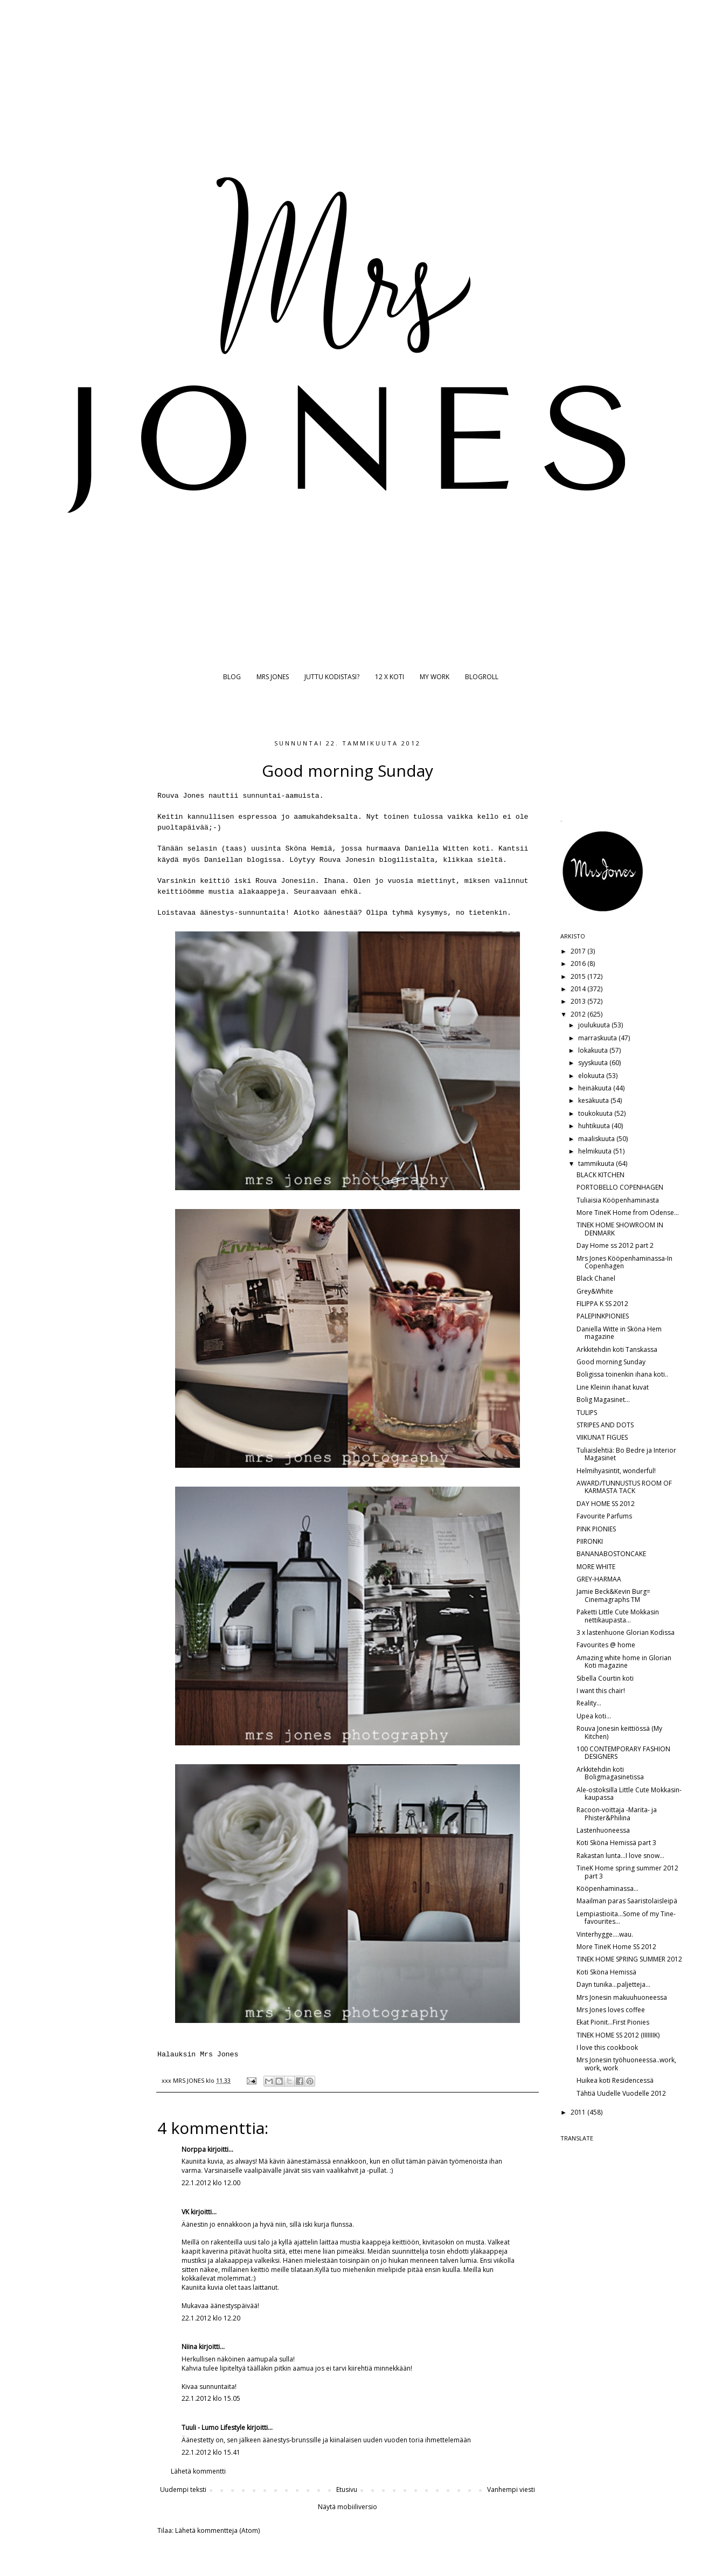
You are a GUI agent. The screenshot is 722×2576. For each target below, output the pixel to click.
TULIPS (587, 1412)
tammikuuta (597, 1163)
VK (185, 2211)
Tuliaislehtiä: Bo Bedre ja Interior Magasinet (626, 1454)
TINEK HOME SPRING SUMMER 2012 (629, 1959)
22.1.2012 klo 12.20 (211, 2318)
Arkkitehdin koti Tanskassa (617, 1349)
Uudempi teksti (183, 2489)
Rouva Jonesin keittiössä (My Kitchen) (619, 1732)
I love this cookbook (607, 2047)
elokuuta (592, 1075)
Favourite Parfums (604, 1516)
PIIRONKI (590, 1541)
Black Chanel (596, 1278)
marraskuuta (598, 1037)
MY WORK (434, 676)
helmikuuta (595, 1151)
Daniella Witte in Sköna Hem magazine (619, 1332)
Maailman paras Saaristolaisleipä (627, 1900)
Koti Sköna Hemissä (606, 1972)
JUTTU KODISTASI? (331, 676)
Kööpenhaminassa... (607, 1888)
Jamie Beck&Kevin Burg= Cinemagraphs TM (613, 1595)
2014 (579, 988)
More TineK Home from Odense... (628, 1212)
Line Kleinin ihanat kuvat (613, 1387)
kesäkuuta (594, 1100)
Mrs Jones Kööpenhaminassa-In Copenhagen (624, 1262)
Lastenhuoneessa (603, 1830)
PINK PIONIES (596, 1529)
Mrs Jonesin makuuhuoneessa (622, 1997)
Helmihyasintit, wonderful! (616, 1470)
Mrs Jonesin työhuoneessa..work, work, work (626, 2063)
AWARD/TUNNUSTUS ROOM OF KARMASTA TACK (624, 1487)
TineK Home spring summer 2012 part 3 (627, 1871)
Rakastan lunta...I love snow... (620, 1855)
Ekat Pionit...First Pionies (613, 2022)
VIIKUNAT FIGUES (602, 1437)
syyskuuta (593, 1062)
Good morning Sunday (611, 1361)
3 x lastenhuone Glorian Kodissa (626, 1632)
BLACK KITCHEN (600, 1174)
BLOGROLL (481, 676)
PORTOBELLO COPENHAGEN (620, 1187)
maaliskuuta (597, 1138)
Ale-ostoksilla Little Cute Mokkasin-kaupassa (629, 1793)
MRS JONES (272, 676)
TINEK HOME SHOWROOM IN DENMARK (620, 1228)
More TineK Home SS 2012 (616, 1946)
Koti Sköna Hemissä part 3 (616, 1842)
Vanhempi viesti (511, 2489)
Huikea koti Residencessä (615, 2080)
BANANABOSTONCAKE (611, 1553)
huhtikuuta (595, 1125)
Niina (189, 2346)
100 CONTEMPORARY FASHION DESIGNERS (623, 1752)
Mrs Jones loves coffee (611, 2009)
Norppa (194, 2149)
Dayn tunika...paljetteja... (613, 1984)
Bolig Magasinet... (603, 1399)
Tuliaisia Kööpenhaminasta (618, 1200)
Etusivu (346, 2489)
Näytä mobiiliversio (347, 2506)
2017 (579, 951)
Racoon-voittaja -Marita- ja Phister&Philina (617, 1813)
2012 (579, 1014)
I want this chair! (601, 1690)
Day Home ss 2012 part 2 (615, 1245)
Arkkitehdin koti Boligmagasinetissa (610, 1773)
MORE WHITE (596, 1566)
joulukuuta (595, 1025)
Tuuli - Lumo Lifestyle (213, 2427)
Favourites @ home (606, 1644)
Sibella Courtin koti (605, 1678)
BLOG (232, 676)
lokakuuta (593, 1050)
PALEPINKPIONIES (603, 1316)
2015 (579, 976)
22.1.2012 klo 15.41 (211, 2452)
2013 (579, 1001)
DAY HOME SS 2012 (606, 1503)
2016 (579, 963)
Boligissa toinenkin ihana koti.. (622, 1374)
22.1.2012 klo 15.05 (211, 2398)
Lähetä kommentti (198, 2471)
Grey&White (595, 1291)
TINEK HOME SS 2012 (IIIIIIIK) (618, 2035)
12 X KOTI (389, 676)
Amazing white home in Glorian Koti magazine (624, 1661)
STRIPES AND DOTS (605, 1424)
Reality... (589, 1703)
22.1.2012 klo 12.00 (211, 2182)
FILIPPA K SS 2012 (602, 1303)
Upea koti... (594, 1716)
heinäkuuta (595, 1088)
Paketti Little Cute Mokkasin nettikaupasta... (618, 1615)
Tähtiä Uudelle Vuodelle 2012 (621, 2093)
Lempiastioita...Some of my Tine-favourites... (626, 1917)
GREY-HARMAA (599, 1579)
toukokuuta (596, 1113)
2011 (579, 2112)
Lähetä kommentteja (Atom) (217, 2530)
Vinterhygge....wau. (605, 1934)
